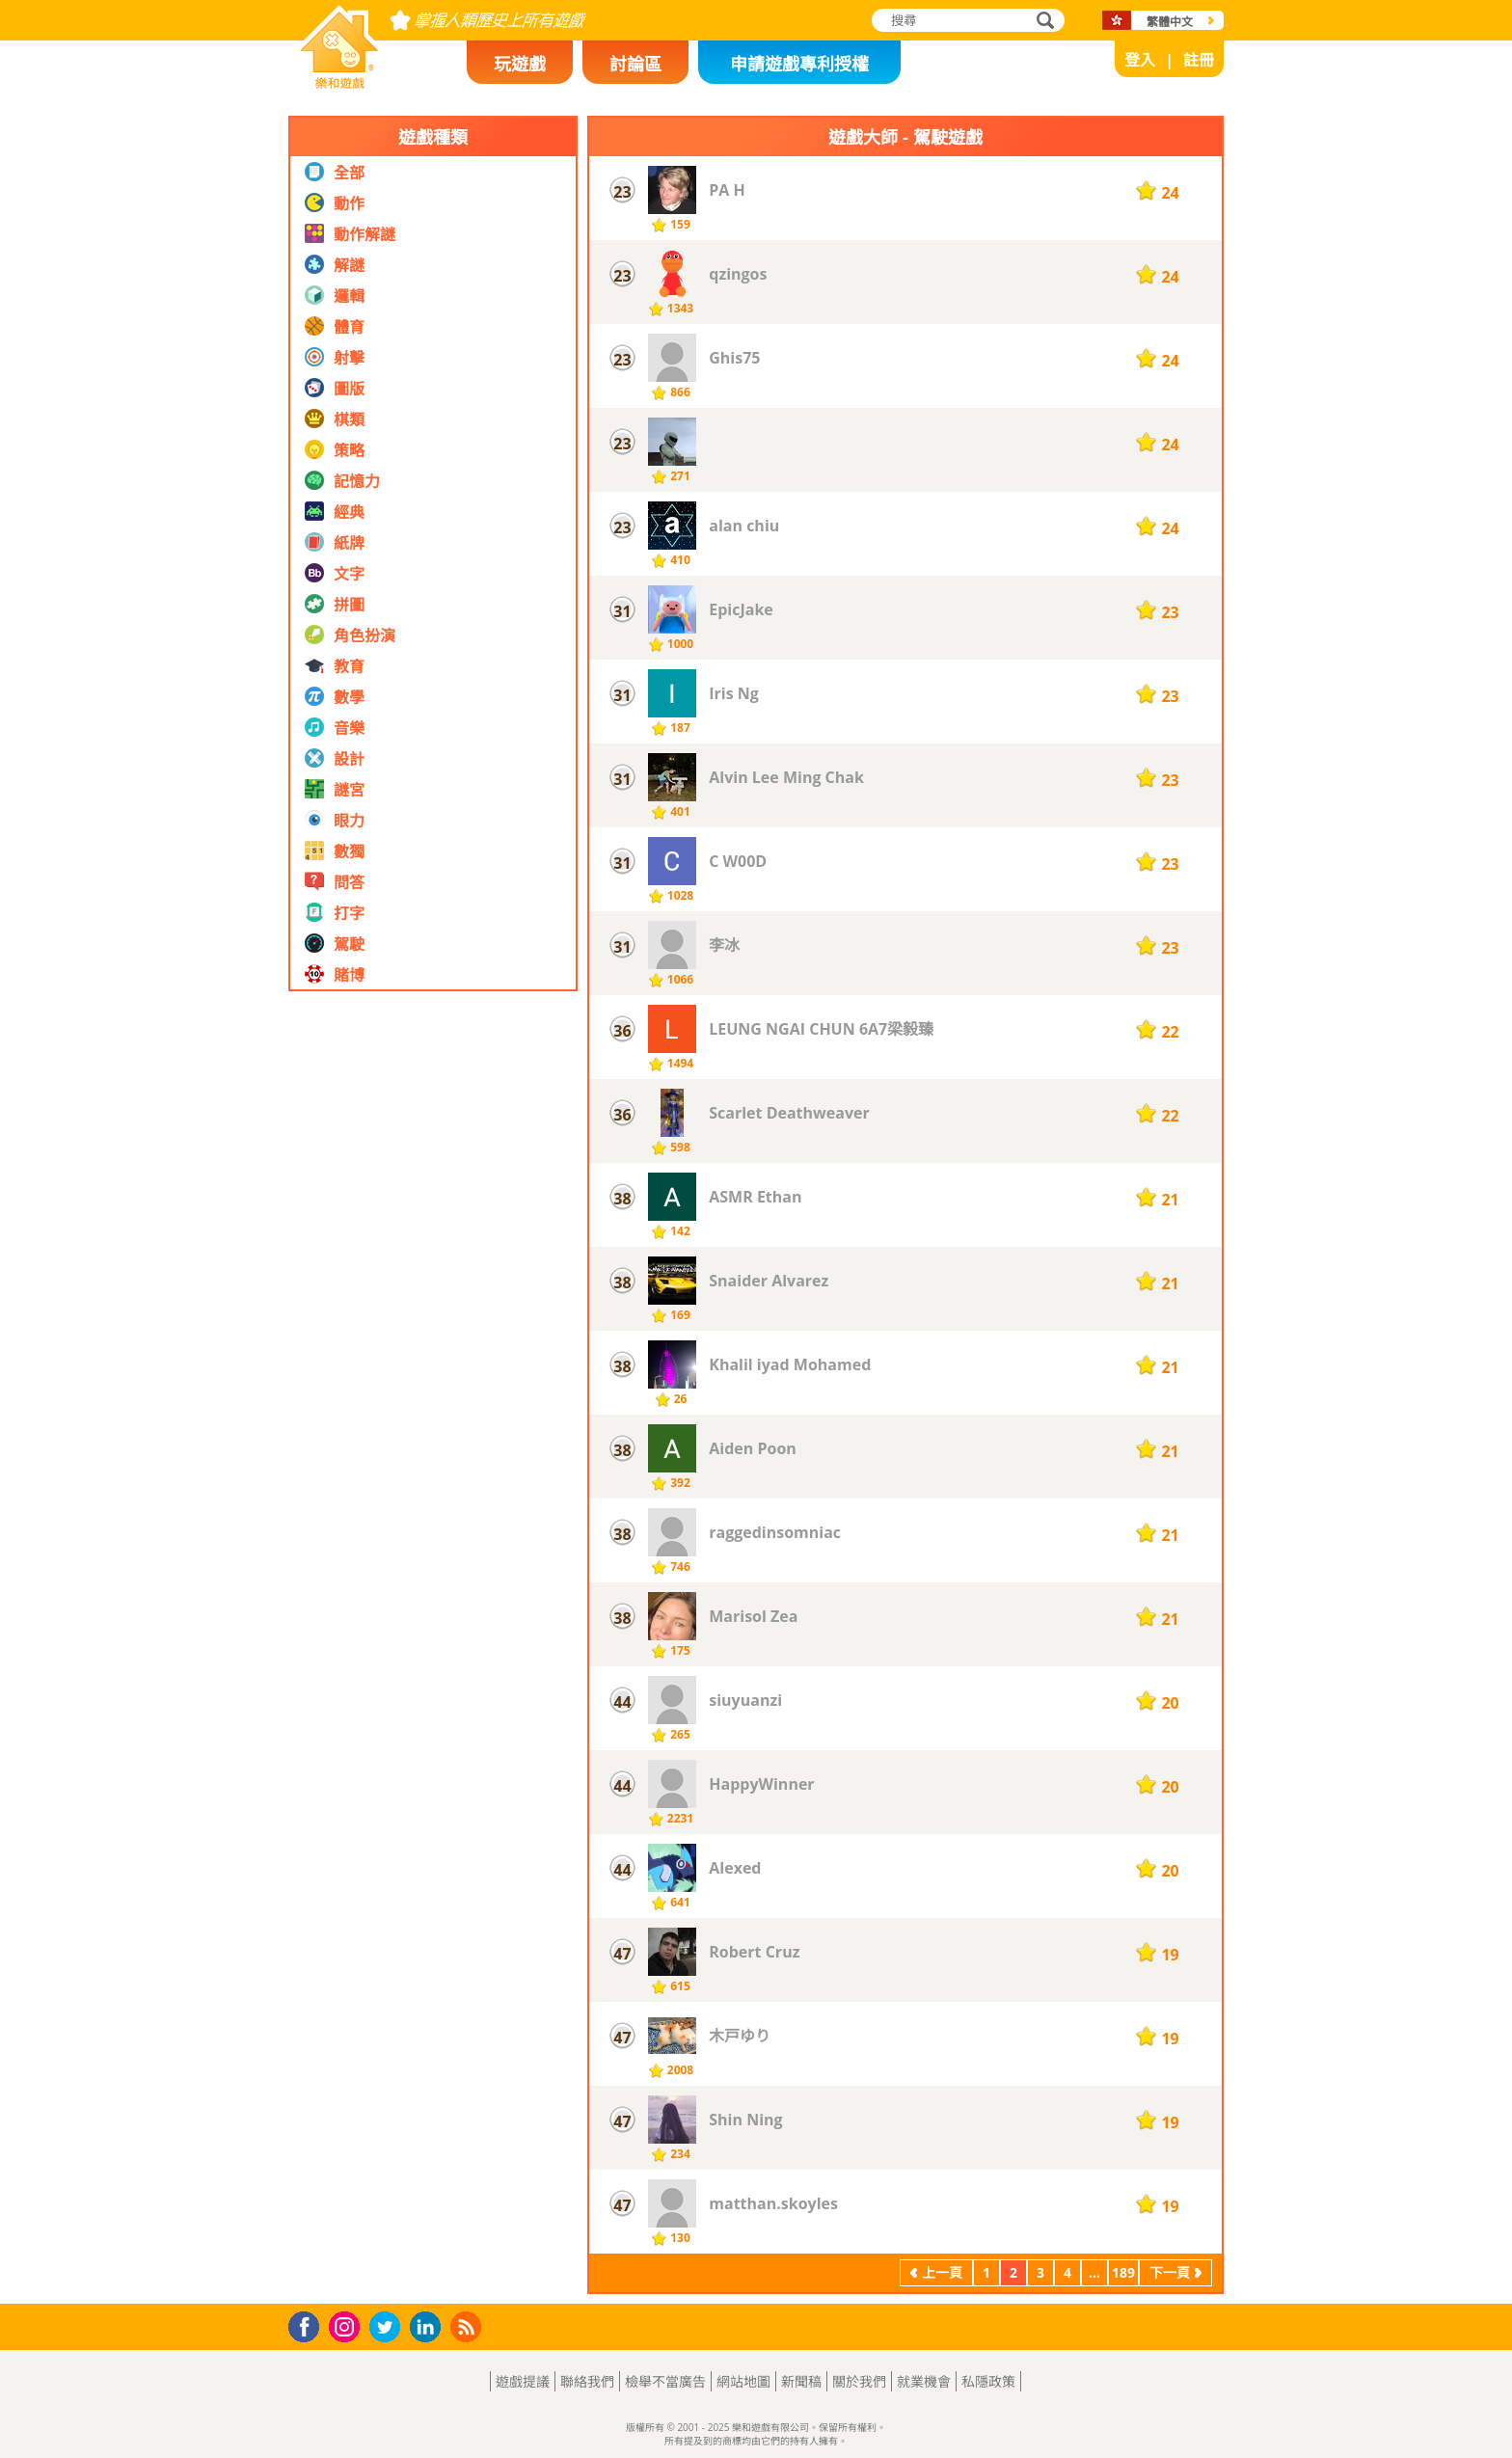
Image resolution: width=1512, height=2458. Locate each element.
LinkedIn (429, 2327)
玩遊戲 (520, 63)
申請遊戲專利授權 (799, 63)
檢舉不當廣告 (665, 2381)
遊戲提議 (523, 2381)
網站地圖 (743, 2381)
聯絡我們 (587, 2381)
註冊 (1198, 59)
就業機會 (924, 2381)
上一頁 (942, 2272)
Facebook (309, 2324)
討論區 (635, 63)
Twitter (388, 2328)
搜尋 (1042, 22)
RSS (468, 2326)
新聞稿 (801, 2381)
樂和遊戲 (324, 83)
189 (1123, 2272)
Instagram (347, 2325)
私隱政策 (988, 2381)
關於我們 (859, 2381)
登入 (1139, 59)
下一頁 (1169, 2272)
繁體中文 (1170, 22)
